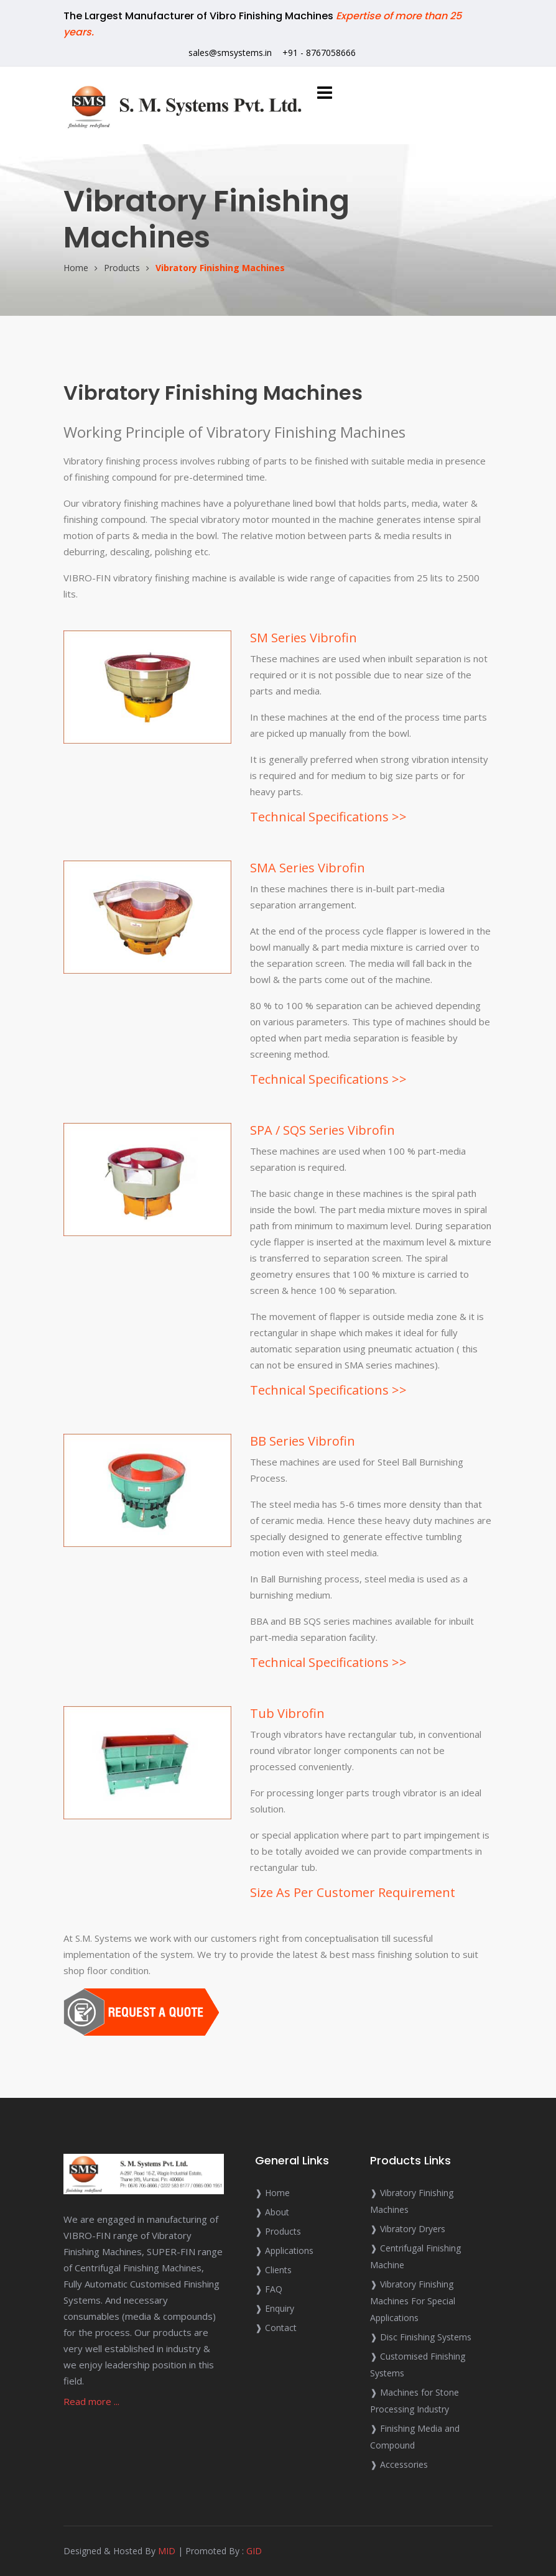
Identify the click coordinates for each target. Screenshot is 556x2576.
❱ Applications (284, 2250)
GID (254, 2551)
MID (166, 2551)
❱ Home (272, 2193)
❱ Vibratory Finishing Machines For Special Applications (412, 2301)
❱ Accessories (399, 2464)
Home (75, 268)
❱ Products (278, 2231)
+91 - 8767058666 (319, 52)
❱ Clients (273, 2270)
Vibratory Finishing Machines (220, 268)
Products (122, 268)
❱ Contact (276, 2328)
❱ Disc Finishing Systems (420, 2337)
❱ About (272, 2212)
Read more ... (91, 2401)
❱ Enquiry (274, 2308)
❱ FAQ (268, 2289)
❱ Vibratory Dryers (407, 2229)
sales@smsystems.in (230, 52)
